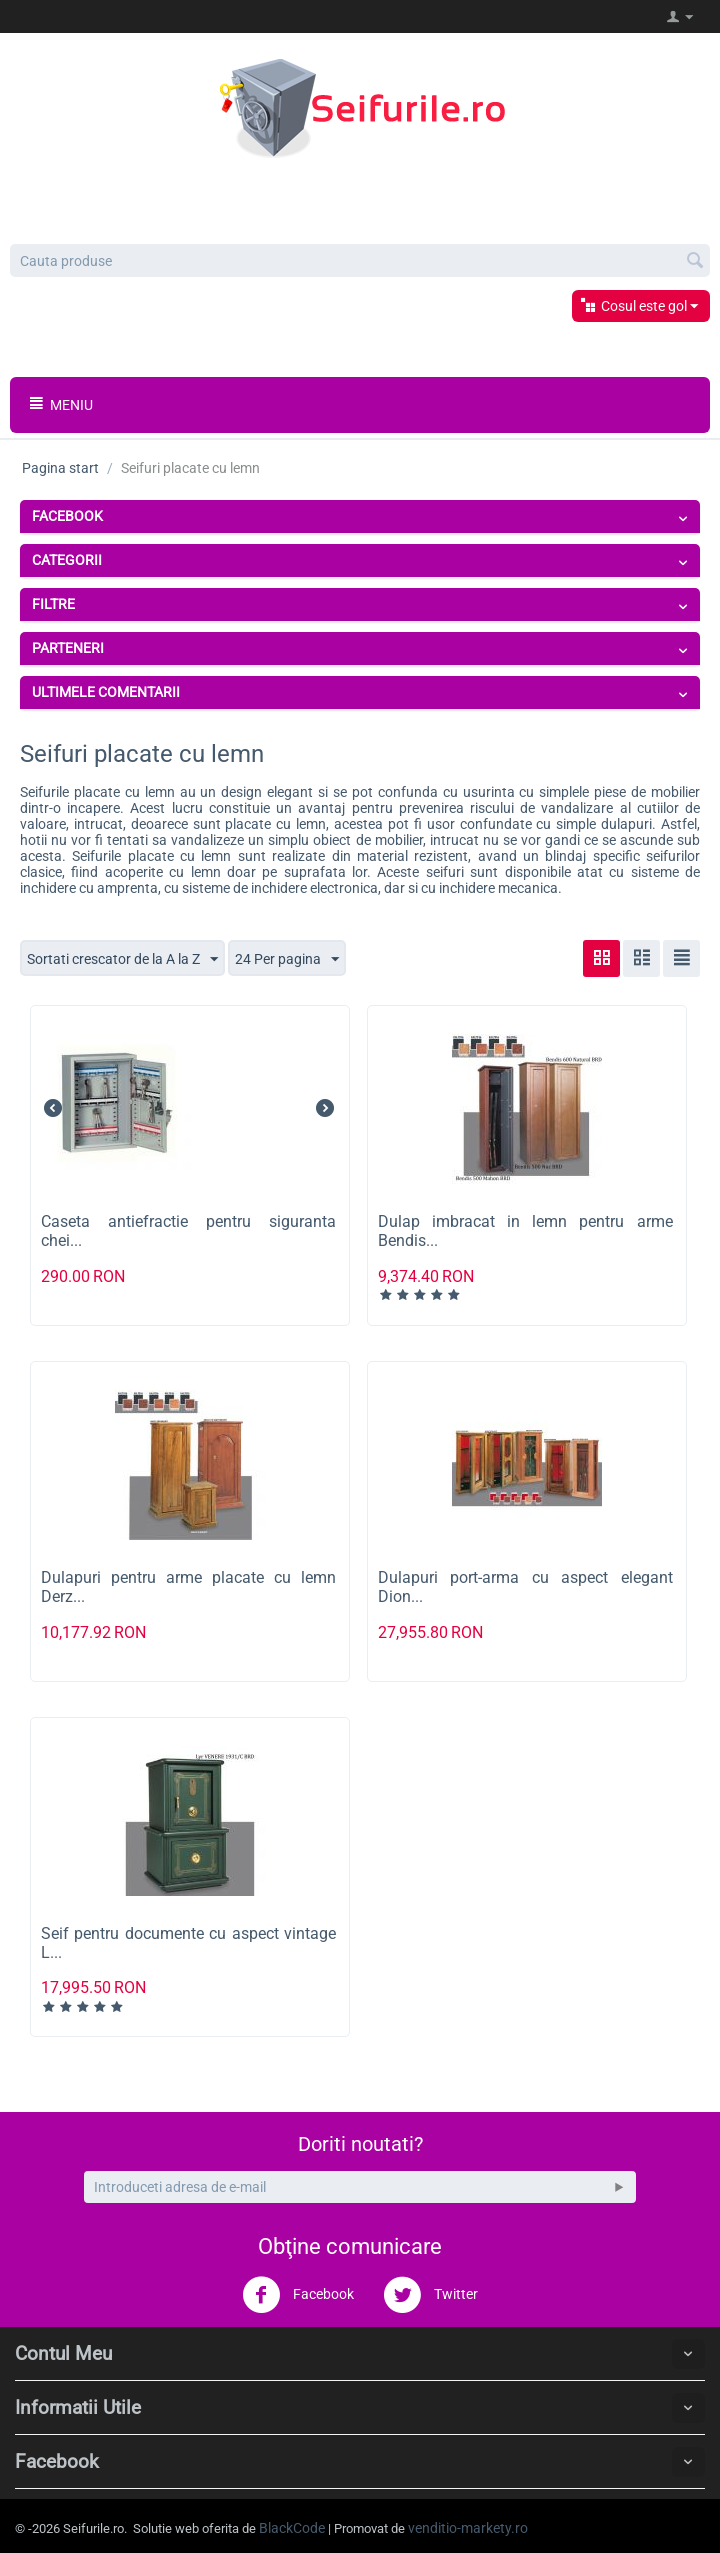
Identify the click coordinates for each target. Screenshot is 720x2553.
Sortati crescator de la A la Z (122, 960)
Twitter (430, 2295)
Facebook (298, 2295)
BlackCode (292, 2528)
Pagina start (60, 468)
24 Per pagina (287, 960)
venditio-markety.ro (468, 2528)
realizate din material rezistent (370, 856)
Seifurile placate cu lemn (97, 792)
